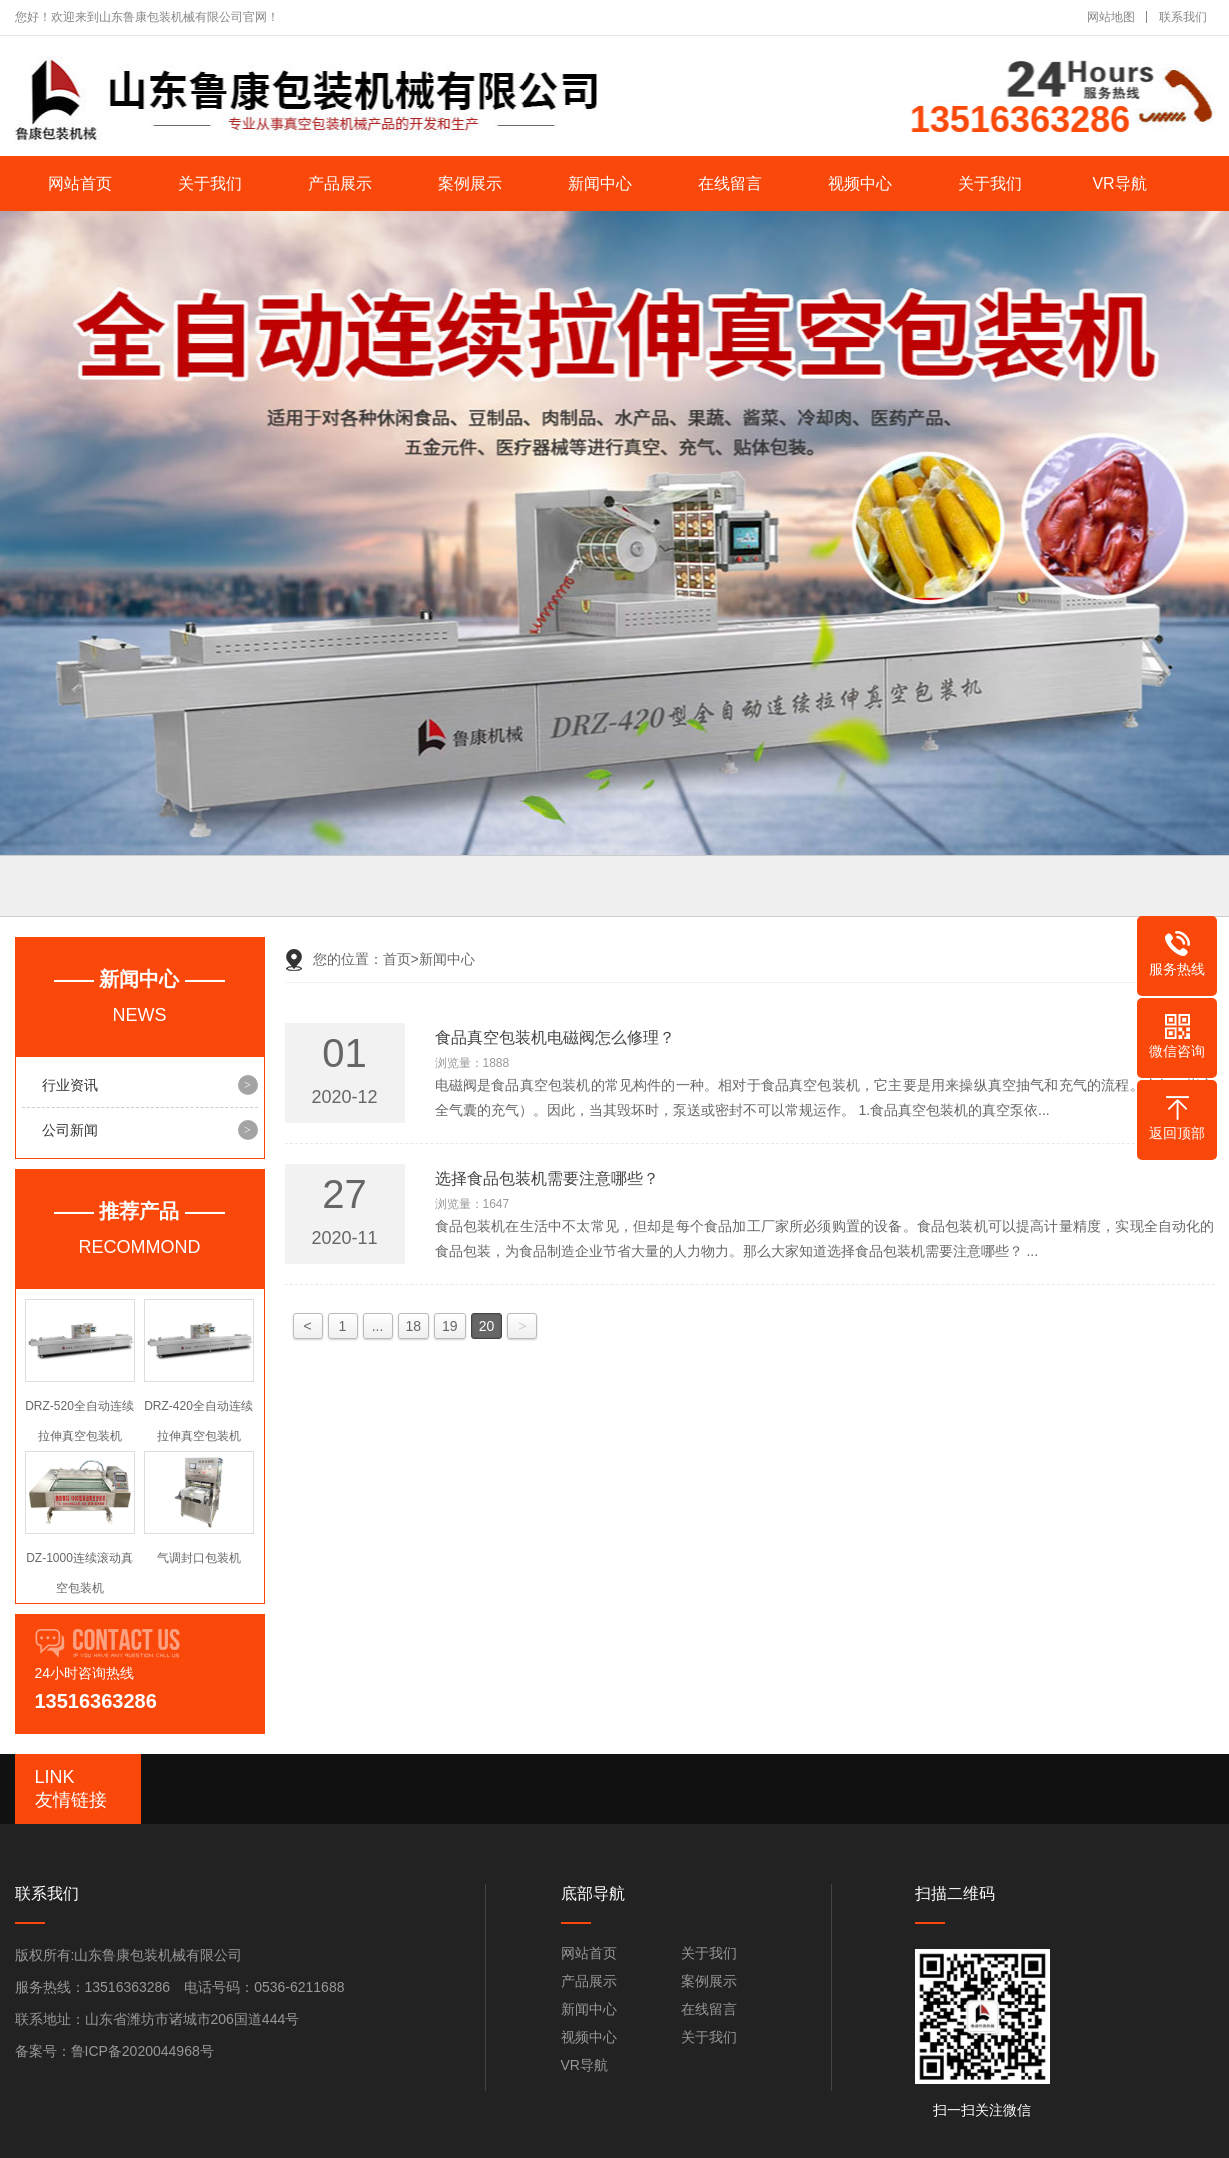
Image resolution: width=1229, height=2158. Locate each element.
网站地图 (1111, 17)
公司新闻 (70, 1130)
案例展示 (470, 183)
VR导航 (1119, 183)
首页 (401, 959)
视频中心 (860, 183)
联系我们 (1183, 17)
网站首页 (80, 183)
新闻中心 (600, 183)
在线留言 (730, 183)
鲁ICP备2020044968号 (142, 2051)
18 (414, 1326)
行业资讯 (70, 1085)
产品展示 (340, 183)
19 (450, 1326)
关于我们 (210, 183)
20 (487, 1326)
